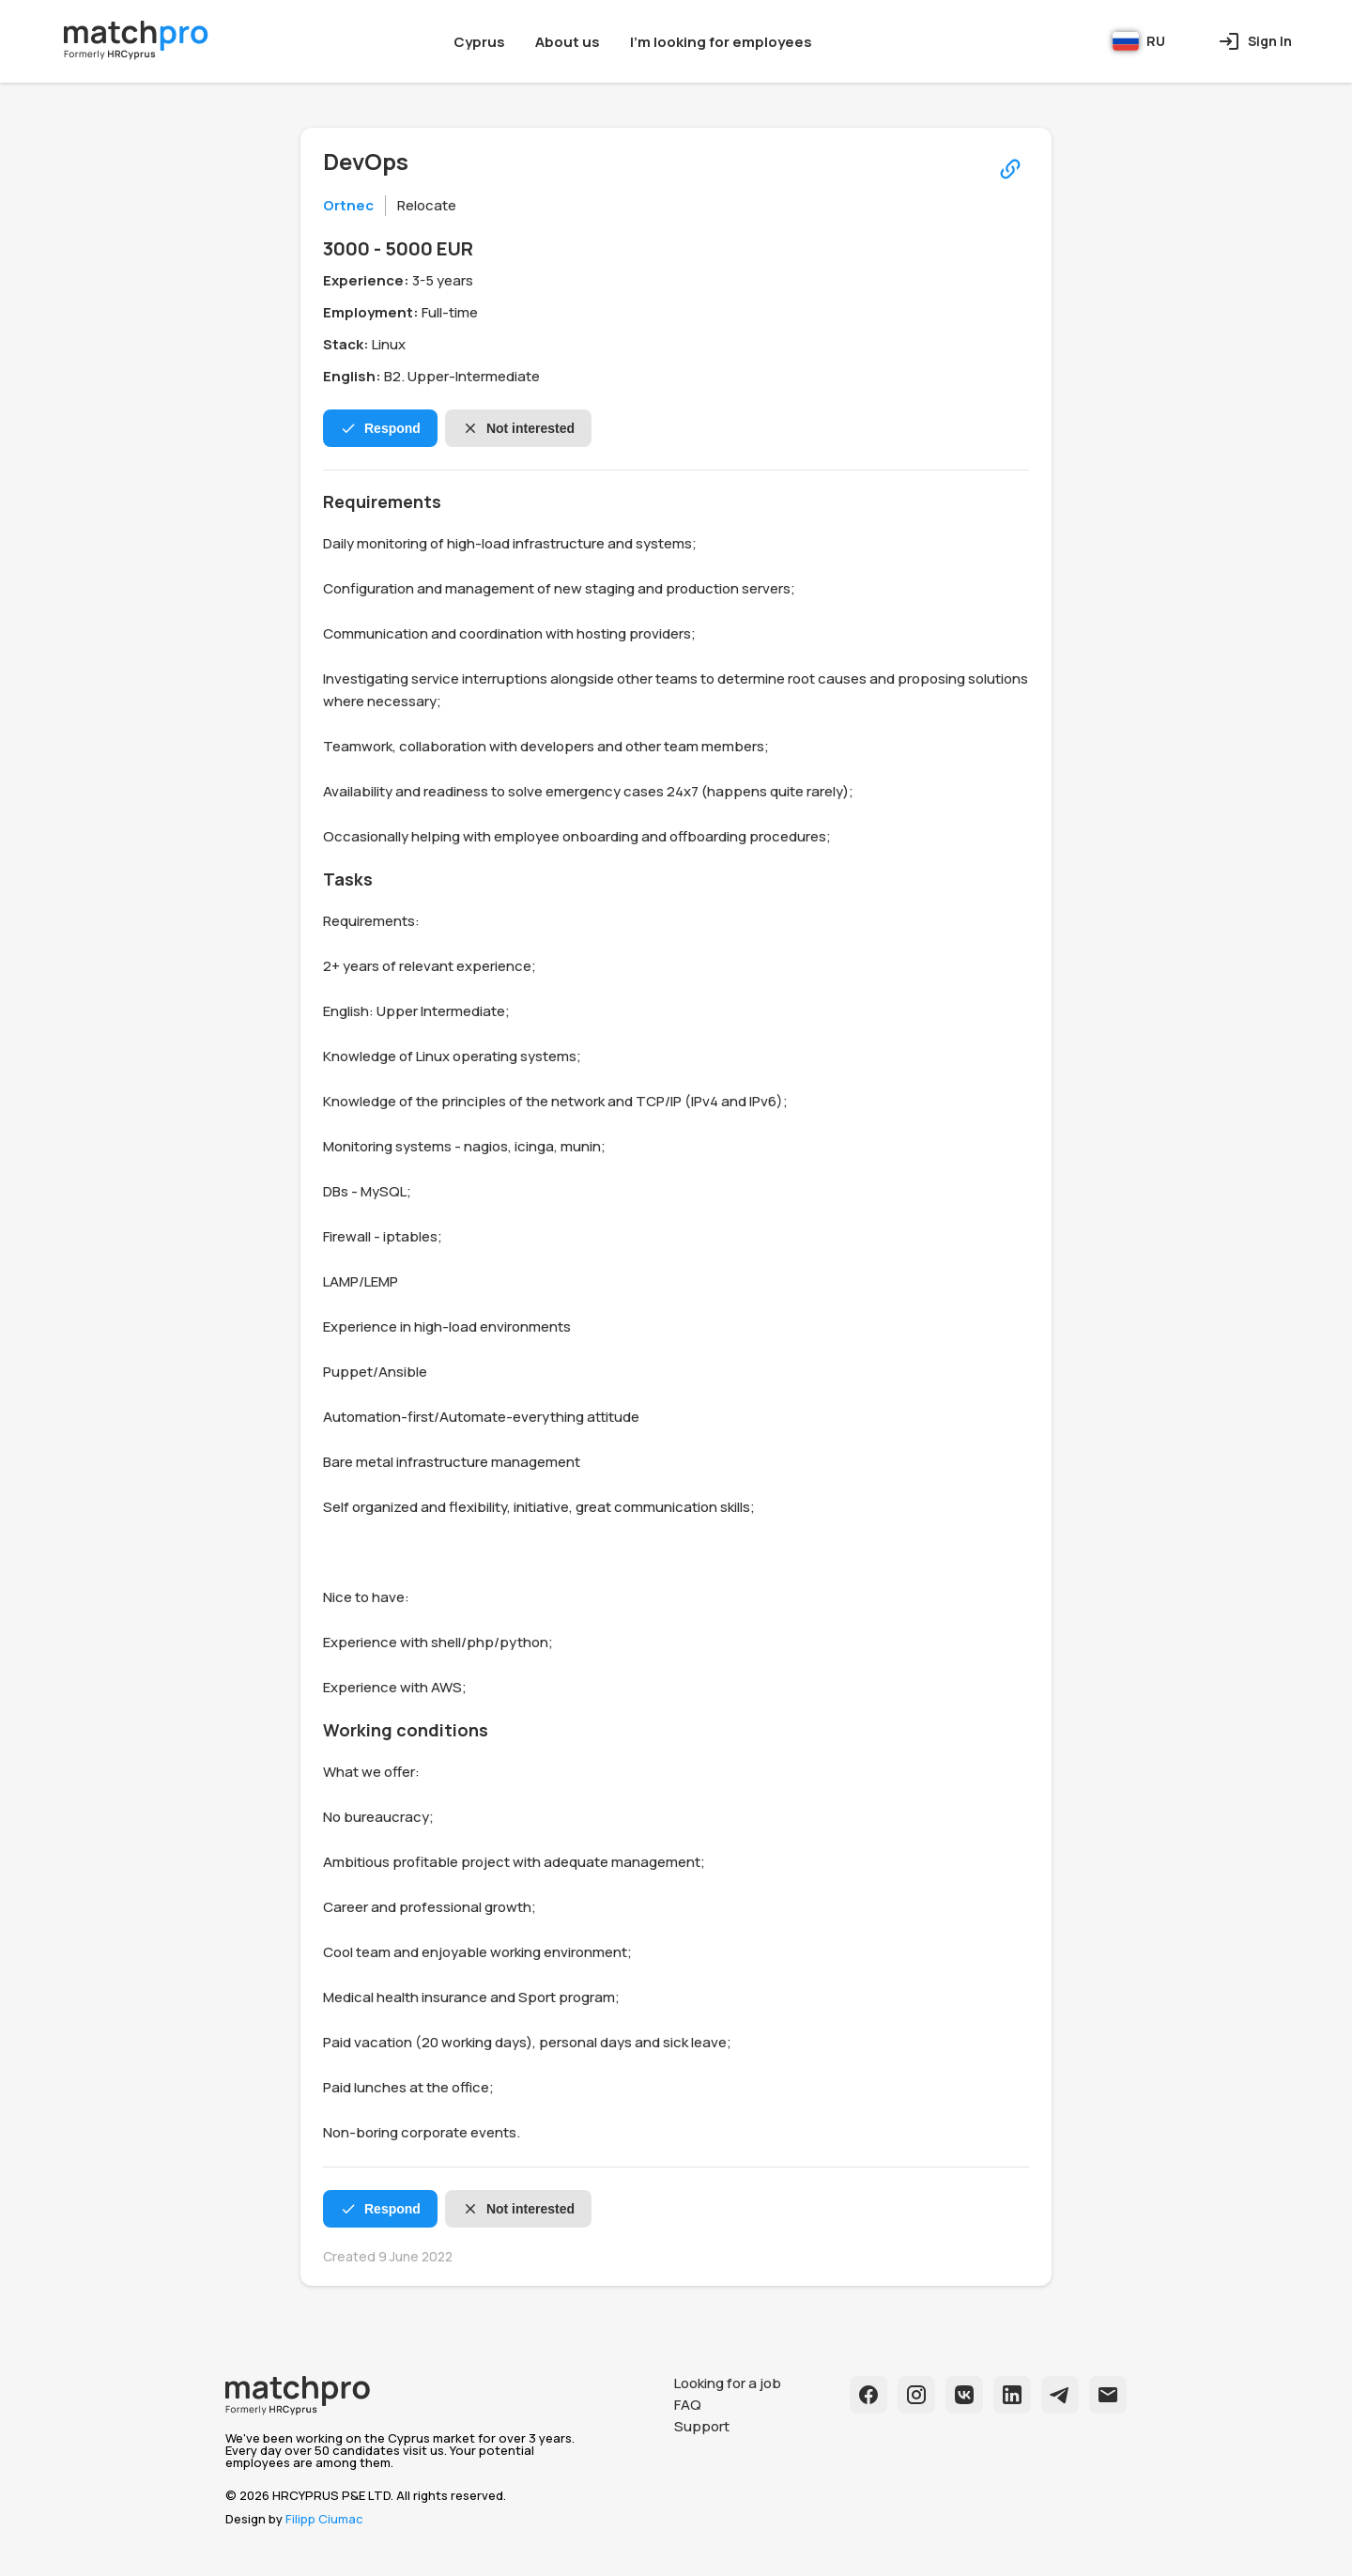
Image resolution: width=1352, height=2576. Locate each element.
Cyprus (479, 42)
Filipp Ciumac (324, 2518)
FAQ (687, 2405)
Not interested (518, 428)
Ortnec (348, 205)
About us (567, 42)
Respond (380, 428)
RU (1139, 41)
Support (702, 2426)
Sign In (1255, 41)
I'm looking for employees (721, 42)
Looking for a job (727, 2383)
